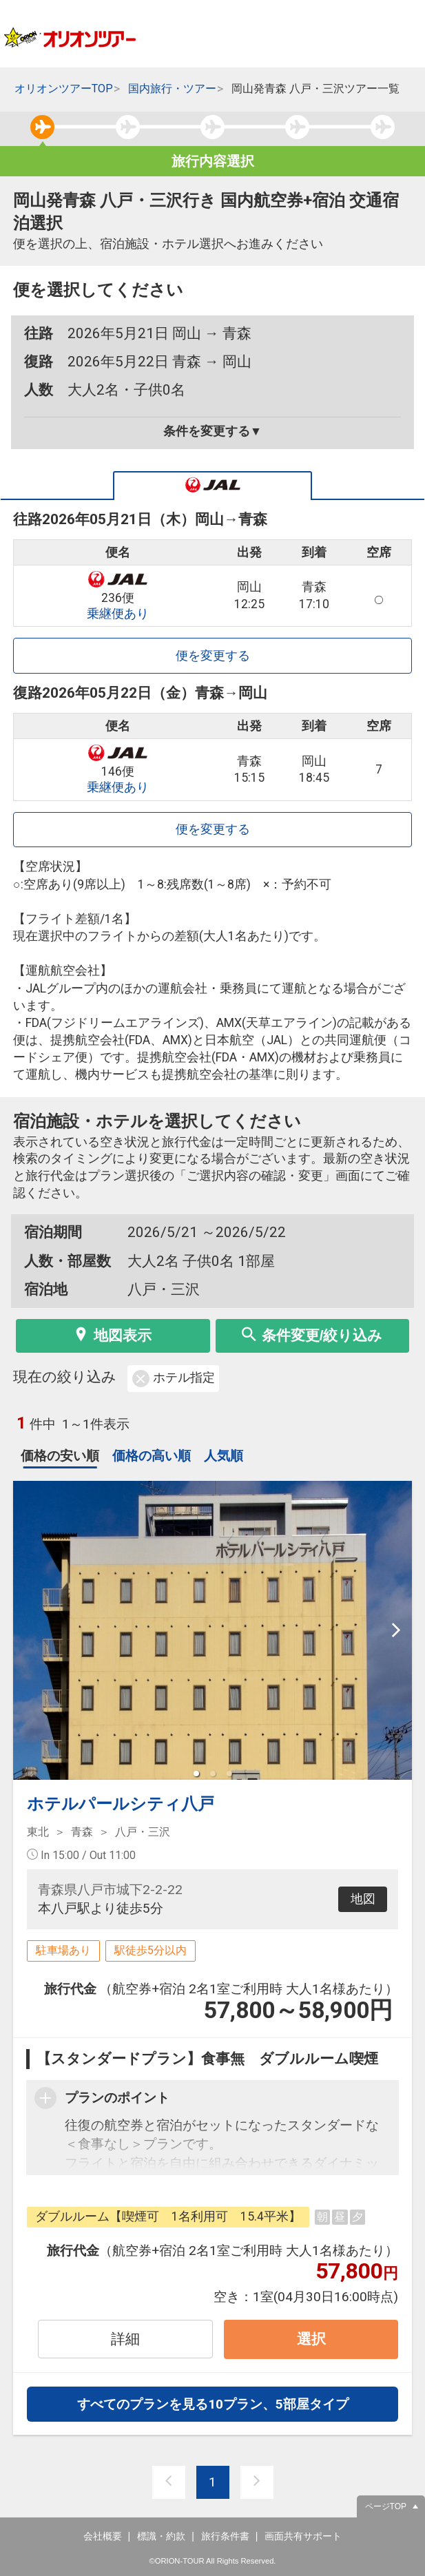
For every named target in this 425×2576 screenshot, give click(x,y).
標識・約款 (161, 2536)
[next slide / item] (396, 1630)
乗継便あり (118, 614)
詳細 (125, 2339)
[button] (196, 1773)
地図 (363, 1899)
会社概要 (102, 2536)
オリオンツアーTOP (63, 88)
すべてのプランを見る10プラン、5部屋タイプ (213, 2404)
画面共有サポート (303, 2536)
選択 (311, 2339)
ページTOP (385, 2506)
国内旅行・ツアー (172, 88)
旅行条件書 (225, 2536)
